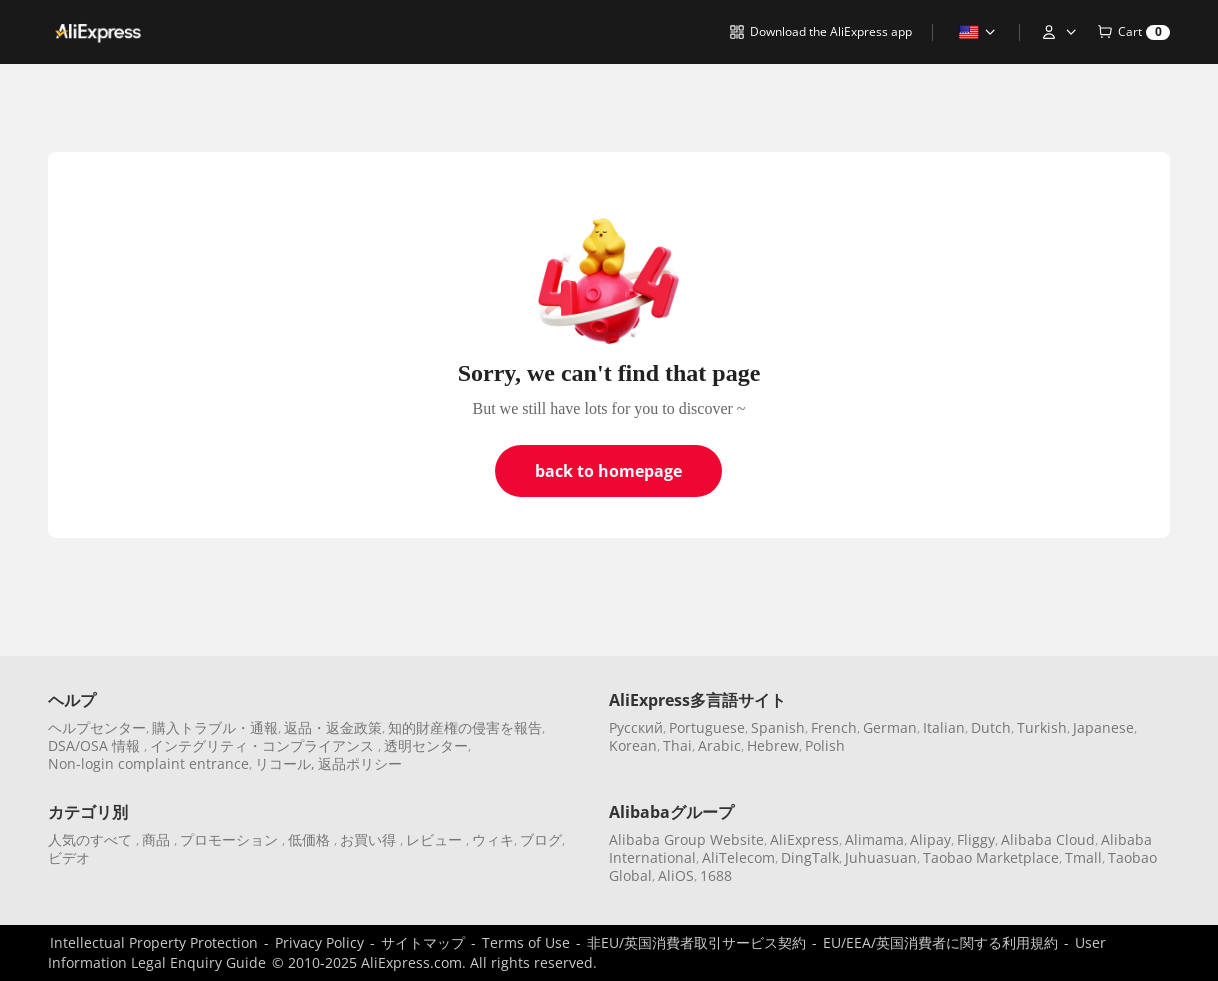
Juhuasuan (881, 857)
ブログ (541, 839)
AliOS (676, 875)
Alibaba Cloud (1048, 839)
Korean (633, 745)
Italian (944, 727)
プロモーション (231, 839)
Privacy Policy (319, 942)
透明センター (426, 745)
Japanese (1103, 727)
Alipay (930, 839)
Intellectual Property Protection (154, 942)
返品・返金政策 (333, 727)
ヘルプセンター (97, 727)
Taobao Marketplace (991, 857)
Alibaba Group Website (686, 839)
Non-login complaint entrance (148, 763)
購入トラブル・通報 (215, 727)
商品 (158, 839)
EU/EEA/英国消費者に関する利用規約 (940, 942)
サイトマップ (423, 942)
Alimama (874, 839)
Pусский (636, 727)
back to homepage (608, 471)
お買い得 (370, 839)
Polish (825, 745)
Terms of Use (526, 942)
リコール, (285, 763)
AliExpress (804, 839)
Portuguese (707, 727)
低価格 (311, 839)
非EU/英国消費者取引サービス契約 (696, 942)
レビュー (436, 839)
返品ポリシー (360, 763)
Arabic (719, 745)
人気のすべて (92, 839)
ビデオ (69, 857)
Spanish (778, 727)
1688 (716, 875)
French (834, 727)
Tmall (1083, 857)
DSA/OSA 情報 (96, 745)
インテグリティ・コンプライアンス (264, 745)
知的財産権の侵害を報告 (465, 727)
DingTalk (810, 857)
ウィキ (493, 839)
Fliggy (976, 839)
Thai (677, 745)
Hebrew (773, 745)
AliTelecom (738, 857)
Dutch (991, 727)
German (890, 727)
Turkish (1042, 727)
